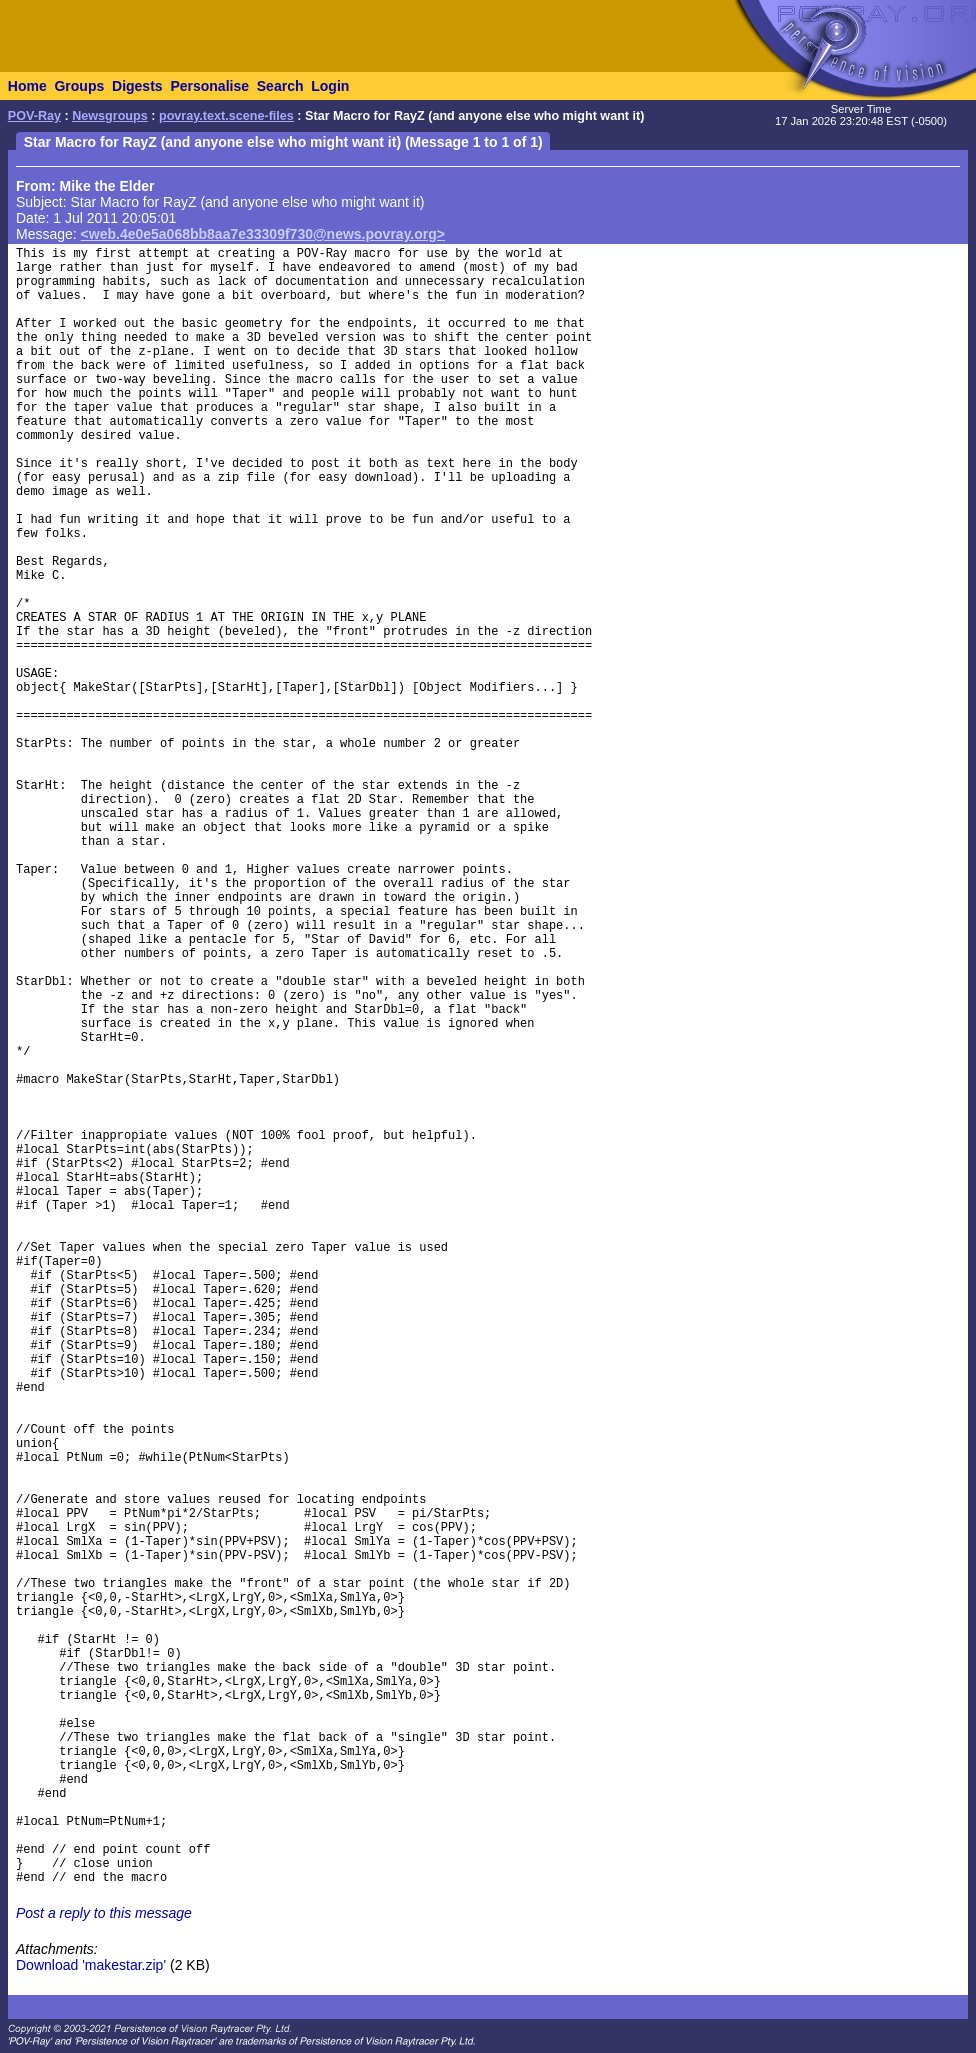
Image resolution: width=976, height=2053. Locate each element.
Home (27, 86)
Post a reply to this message (104, 1913)
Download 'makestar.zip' (91, 1965)
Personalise (209, 86)
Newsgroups (110, 116)
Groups (79, 86)
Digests (137, 86)
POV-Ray (34, 116)
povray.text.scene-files (226, 116)
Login (330, 86)
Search (280, 86)
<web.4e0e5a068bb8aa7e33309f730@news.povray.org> (263, 234)
